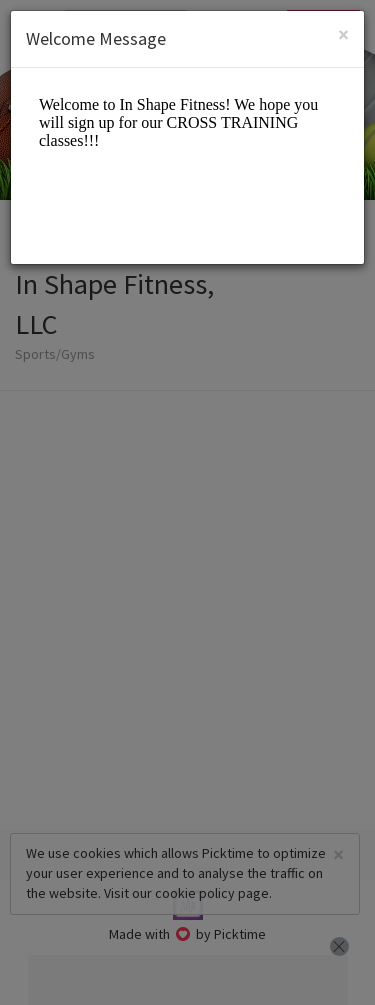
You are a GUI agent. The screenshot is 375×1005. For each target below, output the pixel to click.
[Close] (343, 34)
